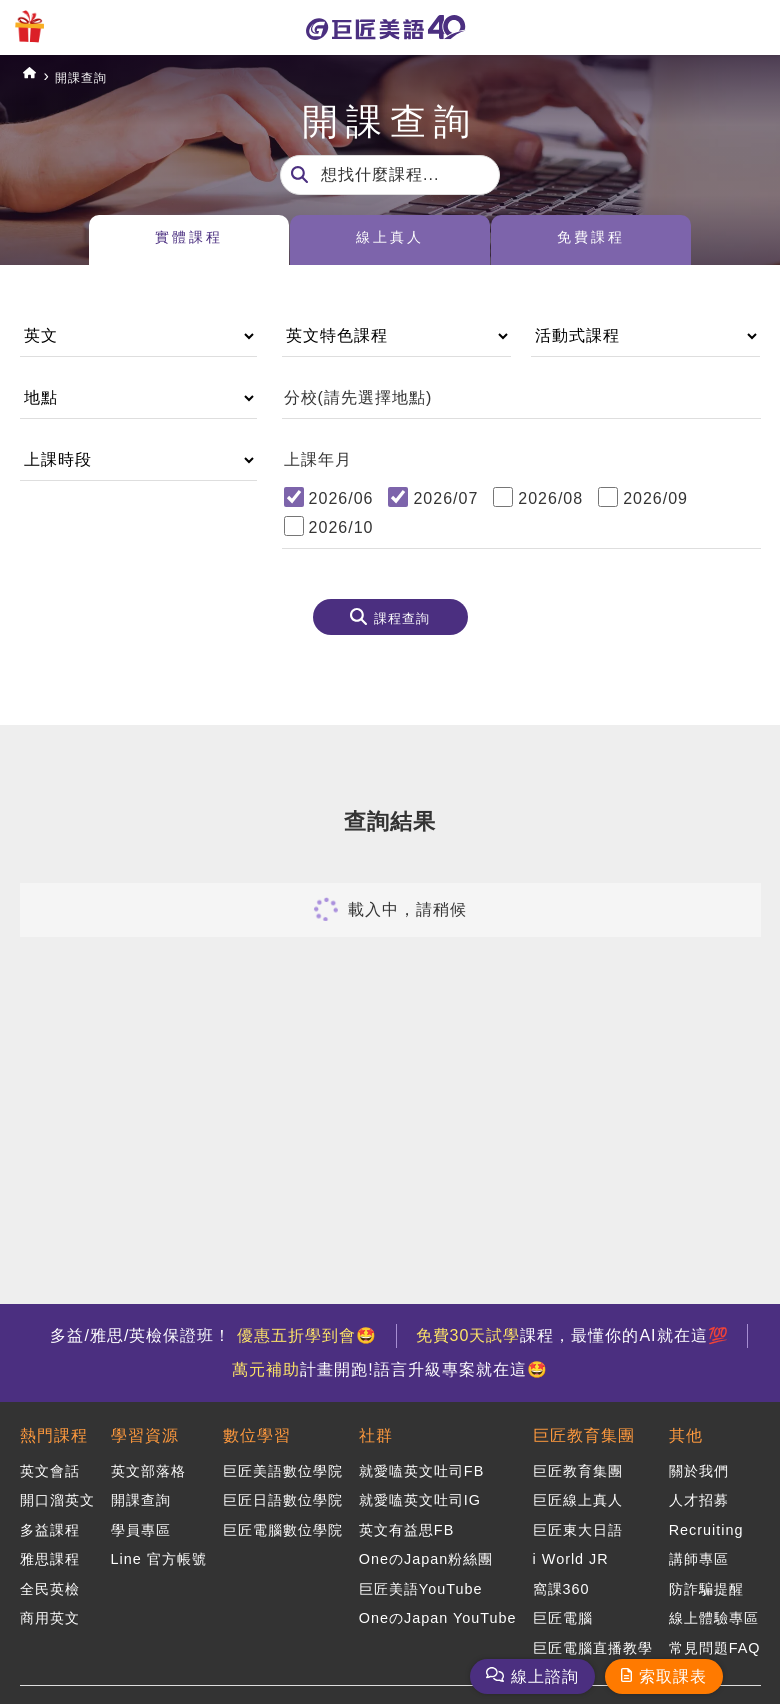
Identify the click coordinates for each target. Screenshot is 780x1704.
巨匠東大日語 (578, 1524)
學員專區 (141, 1524)
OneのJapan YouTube (438, 1607)
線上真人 (390, 241)
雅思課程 (50, 1551)
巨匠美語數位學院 (283, 1469)
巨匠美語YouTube (421, 1579)
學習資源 (145, 1433)
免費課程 (591, 241)
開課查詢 (95, 76)
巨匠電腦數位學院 (283, 1524)
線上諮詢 (545, 1676)
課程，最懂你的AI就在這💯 (578, 1335)
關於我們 (699, 1469)
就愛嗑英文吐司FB (421, 1469)
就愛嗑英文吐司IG (420, 1496)
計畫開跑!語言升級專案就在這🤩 (389, 1369)
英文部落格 (148, 1469)
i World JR (571, 1551)
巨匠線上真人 (578, 1496)
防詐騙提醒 (706, 1579)
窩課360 (561, 1579)
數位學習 (257, 1433)
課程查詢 (402, 622)
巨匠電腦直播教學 (593, 1634)
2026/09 (655, 498)
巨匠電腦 (563, 1607)
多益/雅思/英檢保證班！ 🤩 (207, 1335)
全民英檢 (50, 1579)
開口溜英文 (57, 1496)
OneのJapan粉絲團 (426, 1551)
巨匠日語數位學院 (283, 1496)
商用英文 (50, 1607)
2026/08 (550, 498)
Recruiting (706, 1524)
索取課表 (673, 1676)
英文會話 (50, 1469)
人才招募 (699, 1496)
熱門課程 (54, 1433)
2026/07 (445, 498)
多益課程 (50, 1524)
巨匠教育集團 (584, 1433)
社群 (376, 1433)
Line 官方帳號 (159, 1551)
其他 (686, 1433)
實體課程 (189, 241)
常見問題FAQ (715, 1634)
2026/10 (341, 527)
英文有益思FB (406, 1524)
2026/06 (341, 498)
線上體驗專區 (714, 1607)
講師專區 (699, 1551)
